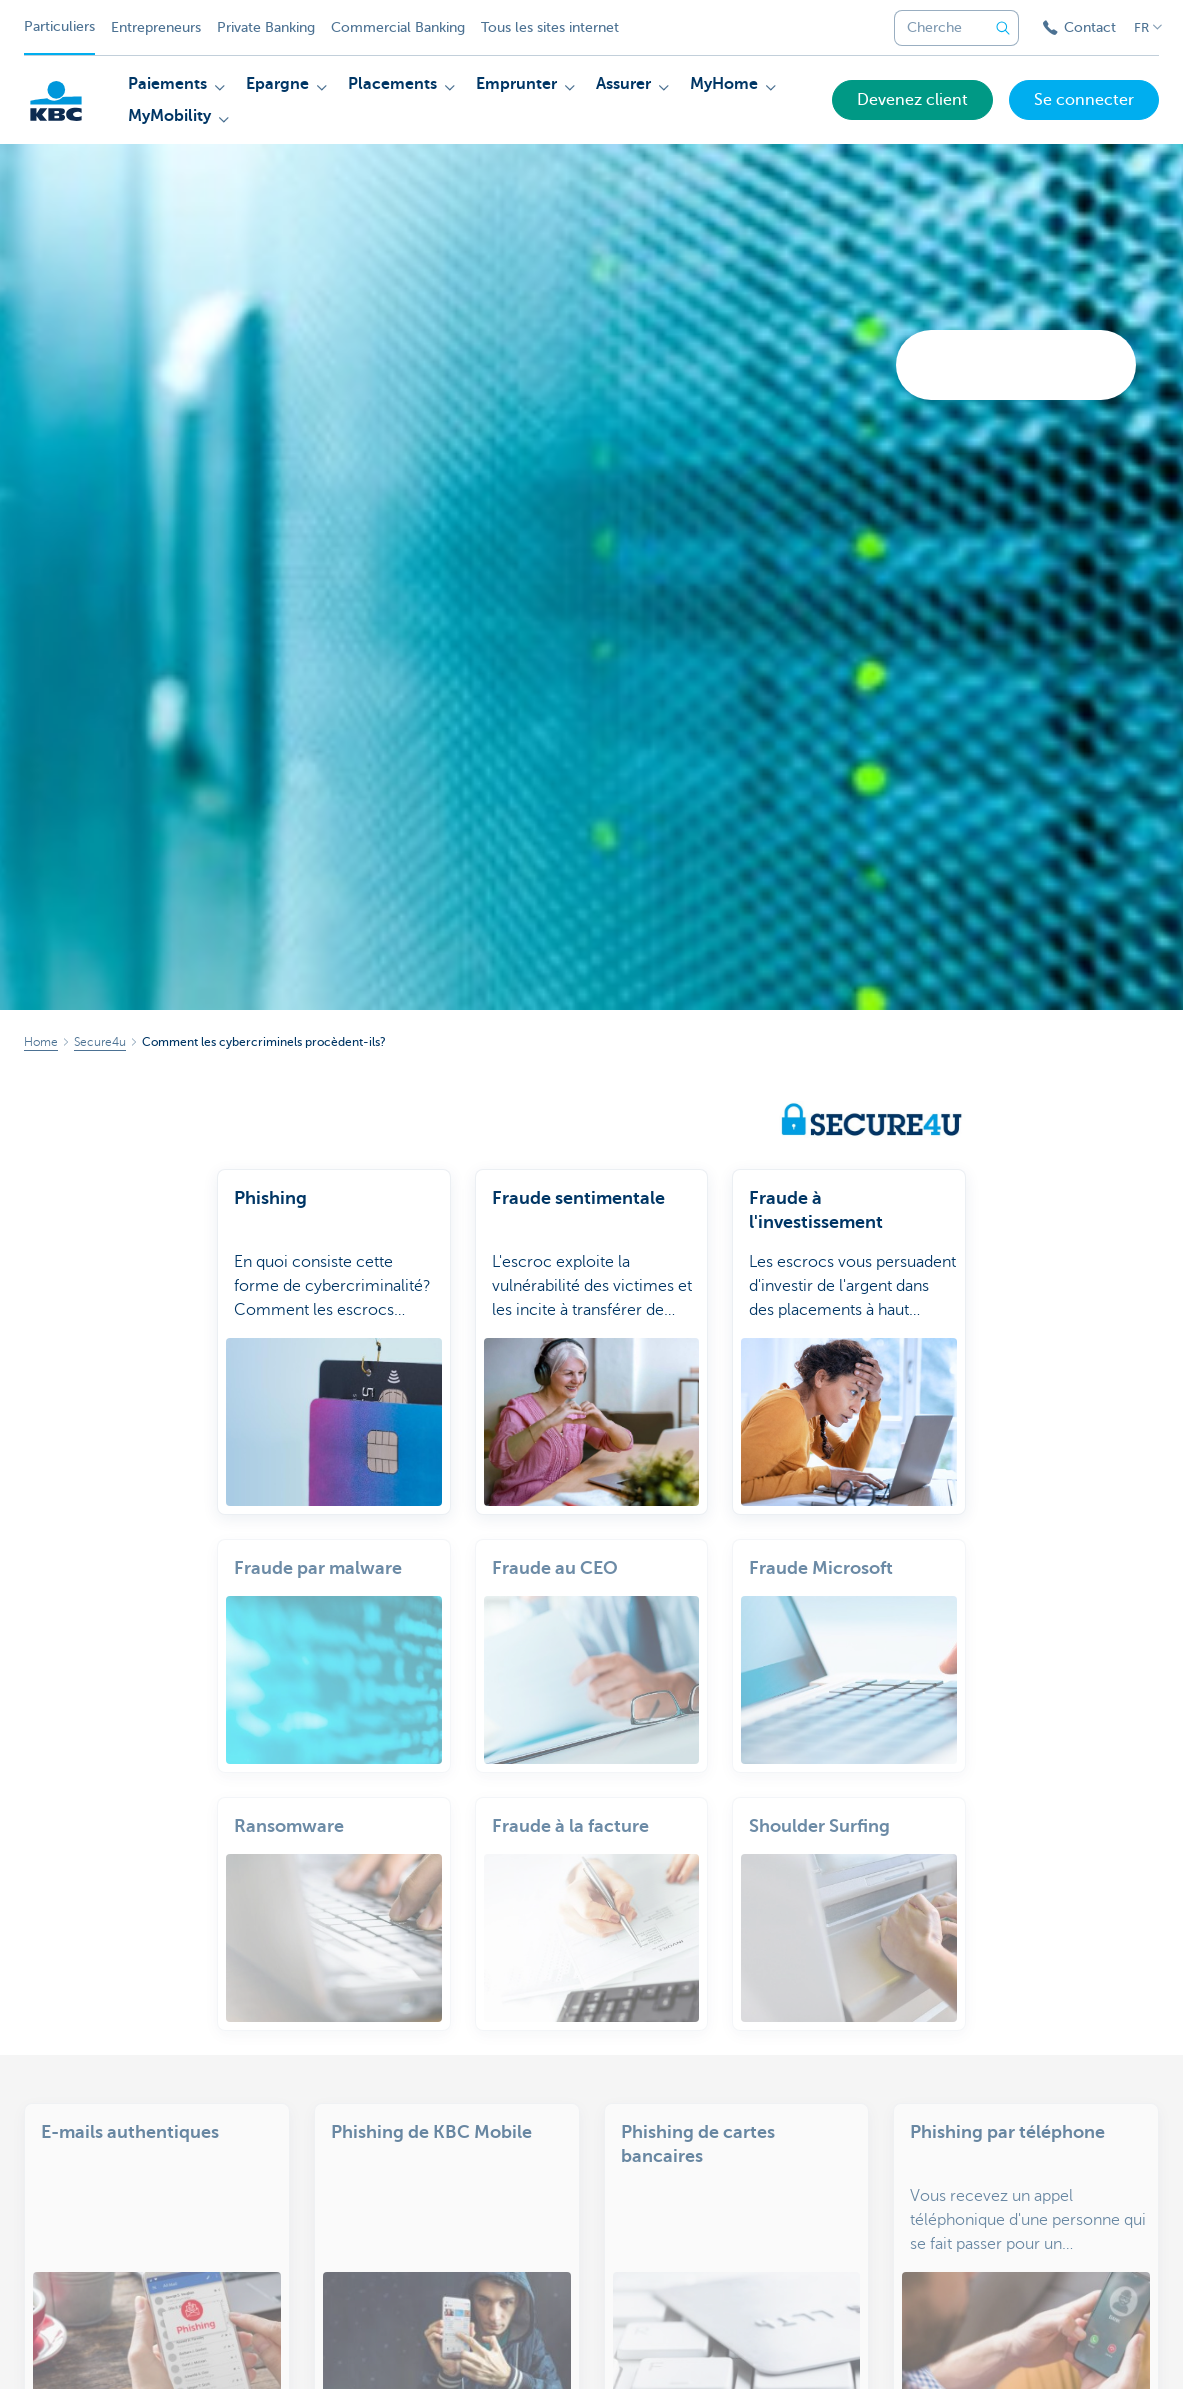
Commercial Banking (398, 27)
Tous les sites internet (550, 27)
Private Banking (266, 27)
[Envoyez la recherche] (1003, 28)
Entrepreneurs (156, 27)
